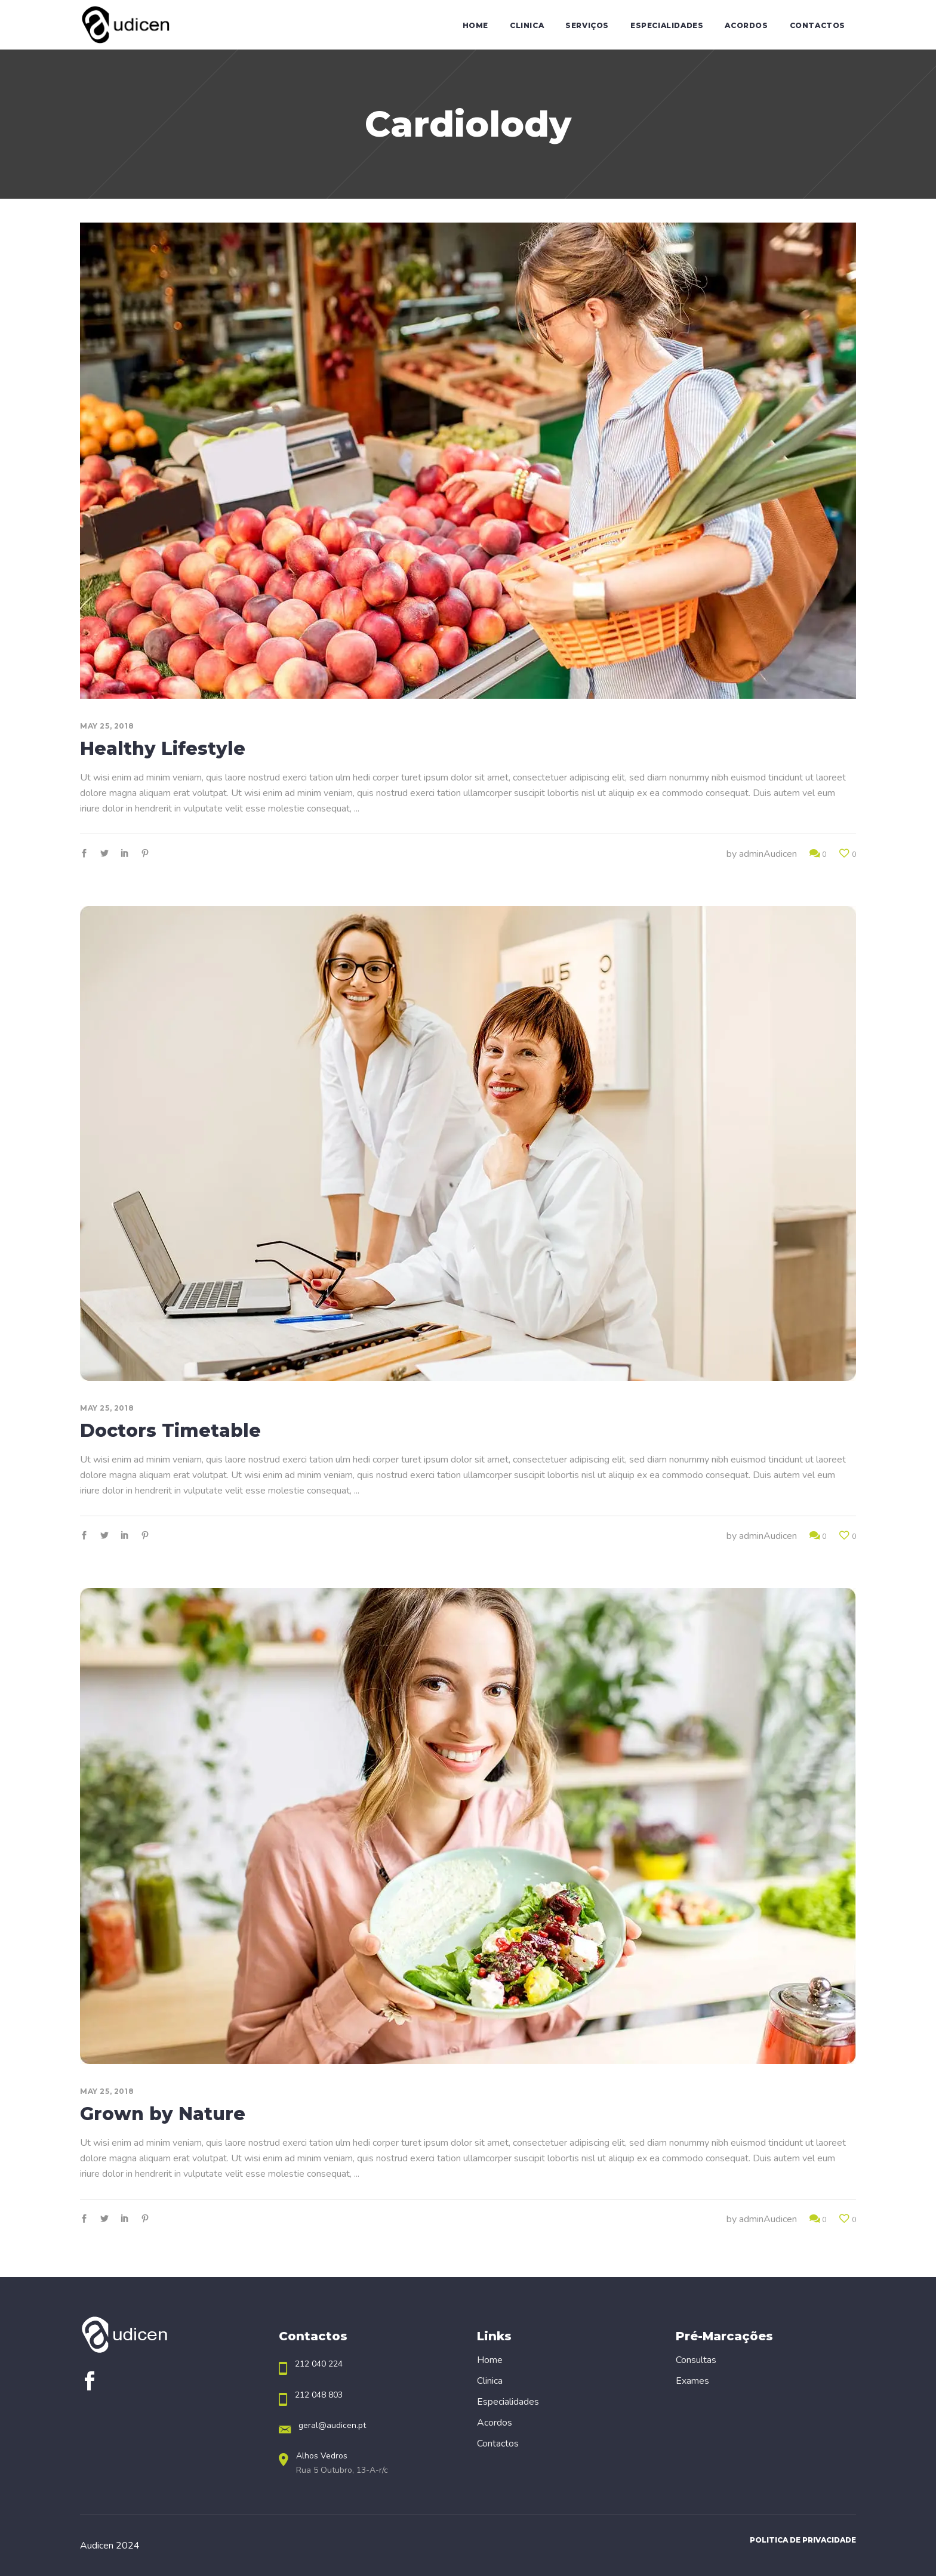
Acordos (494, 2423)
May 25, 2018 (107, 725)
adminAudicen (768, 853)
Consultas (696, 2360)
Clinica (490, 2381)
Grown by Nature (162, 2114)
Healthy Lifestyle (162, 749)
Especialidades (508, 2402)
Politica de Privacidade (803, 2539)
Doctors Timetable (170, 1431)
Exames (692, 2381)
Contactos (498, 2443)
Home (490, 2360)
